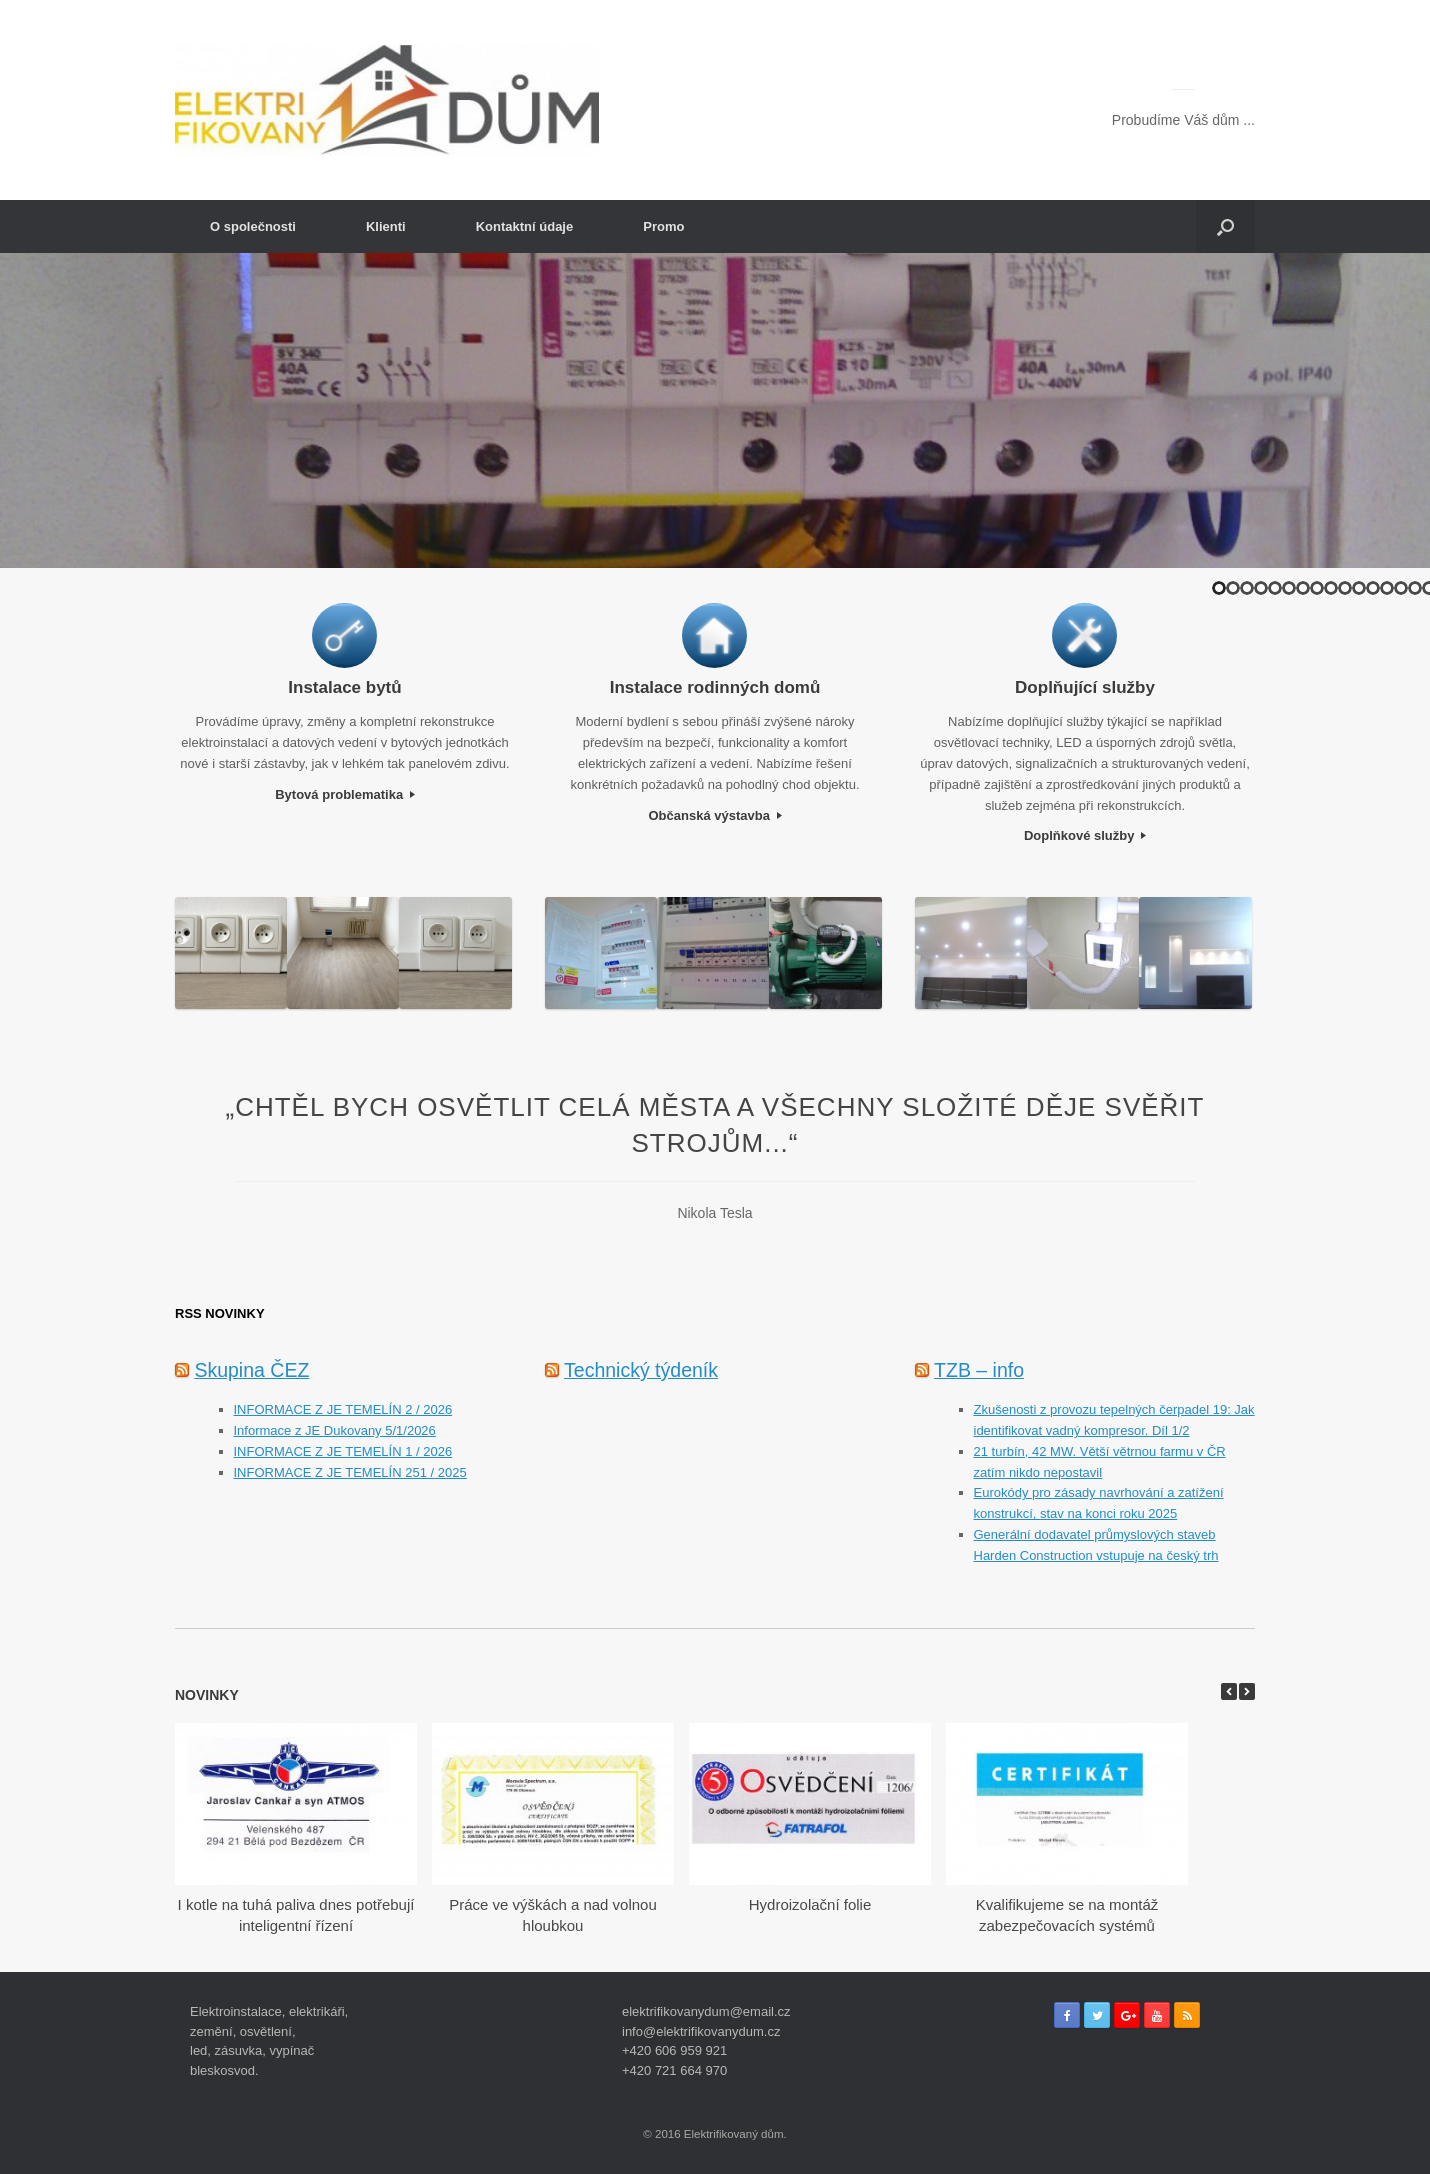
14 (1401, 588)
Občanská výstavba (714, 815)
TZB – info (979, 1370)
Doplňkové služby (1085, 835)
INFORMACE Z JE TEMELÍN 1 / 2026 (343, 1451)
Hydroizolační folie (810, 1904)
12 (1373, 588)
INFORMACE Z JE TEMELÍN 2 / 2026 (343, 1409)
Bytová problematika (345, 794)
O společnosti (253, 226)
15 (1415, 588)
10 (1345, 588)
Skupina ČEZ (251, 1370)
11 (1359, 588)
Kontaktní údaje (525, 226)
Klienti (386, 226)
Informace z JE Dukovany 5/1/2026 (335, 1430)
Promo (663, 226)
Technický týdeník (641, 1370)
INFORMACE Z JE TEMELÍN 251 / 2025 (350, 1472)
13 (1387, 588)
